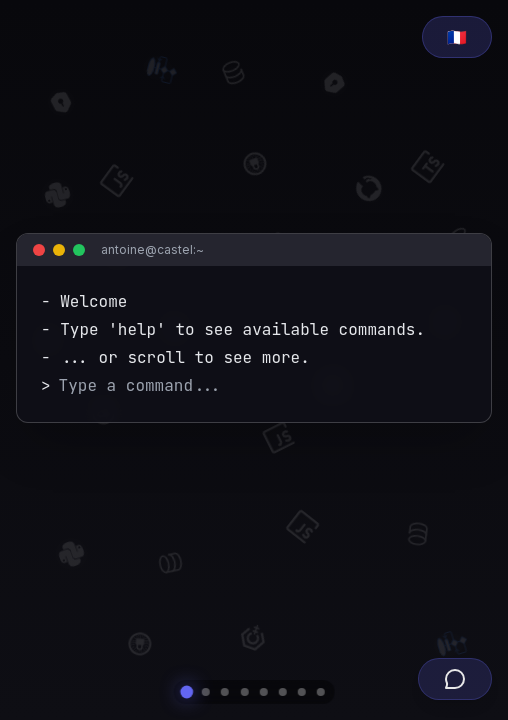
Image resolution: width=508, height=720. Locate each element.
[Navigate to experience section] (225, 692)
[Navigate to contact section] (321, 692)
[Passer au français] (457, 37)
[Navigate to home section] (186, 692)
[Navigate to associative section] (302, 692)
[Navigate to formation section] (244, 692)
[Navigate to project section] (283, 692)
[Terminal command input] (263, 386)
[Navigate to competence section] (264, 692)
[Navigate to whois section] (206, 692)
